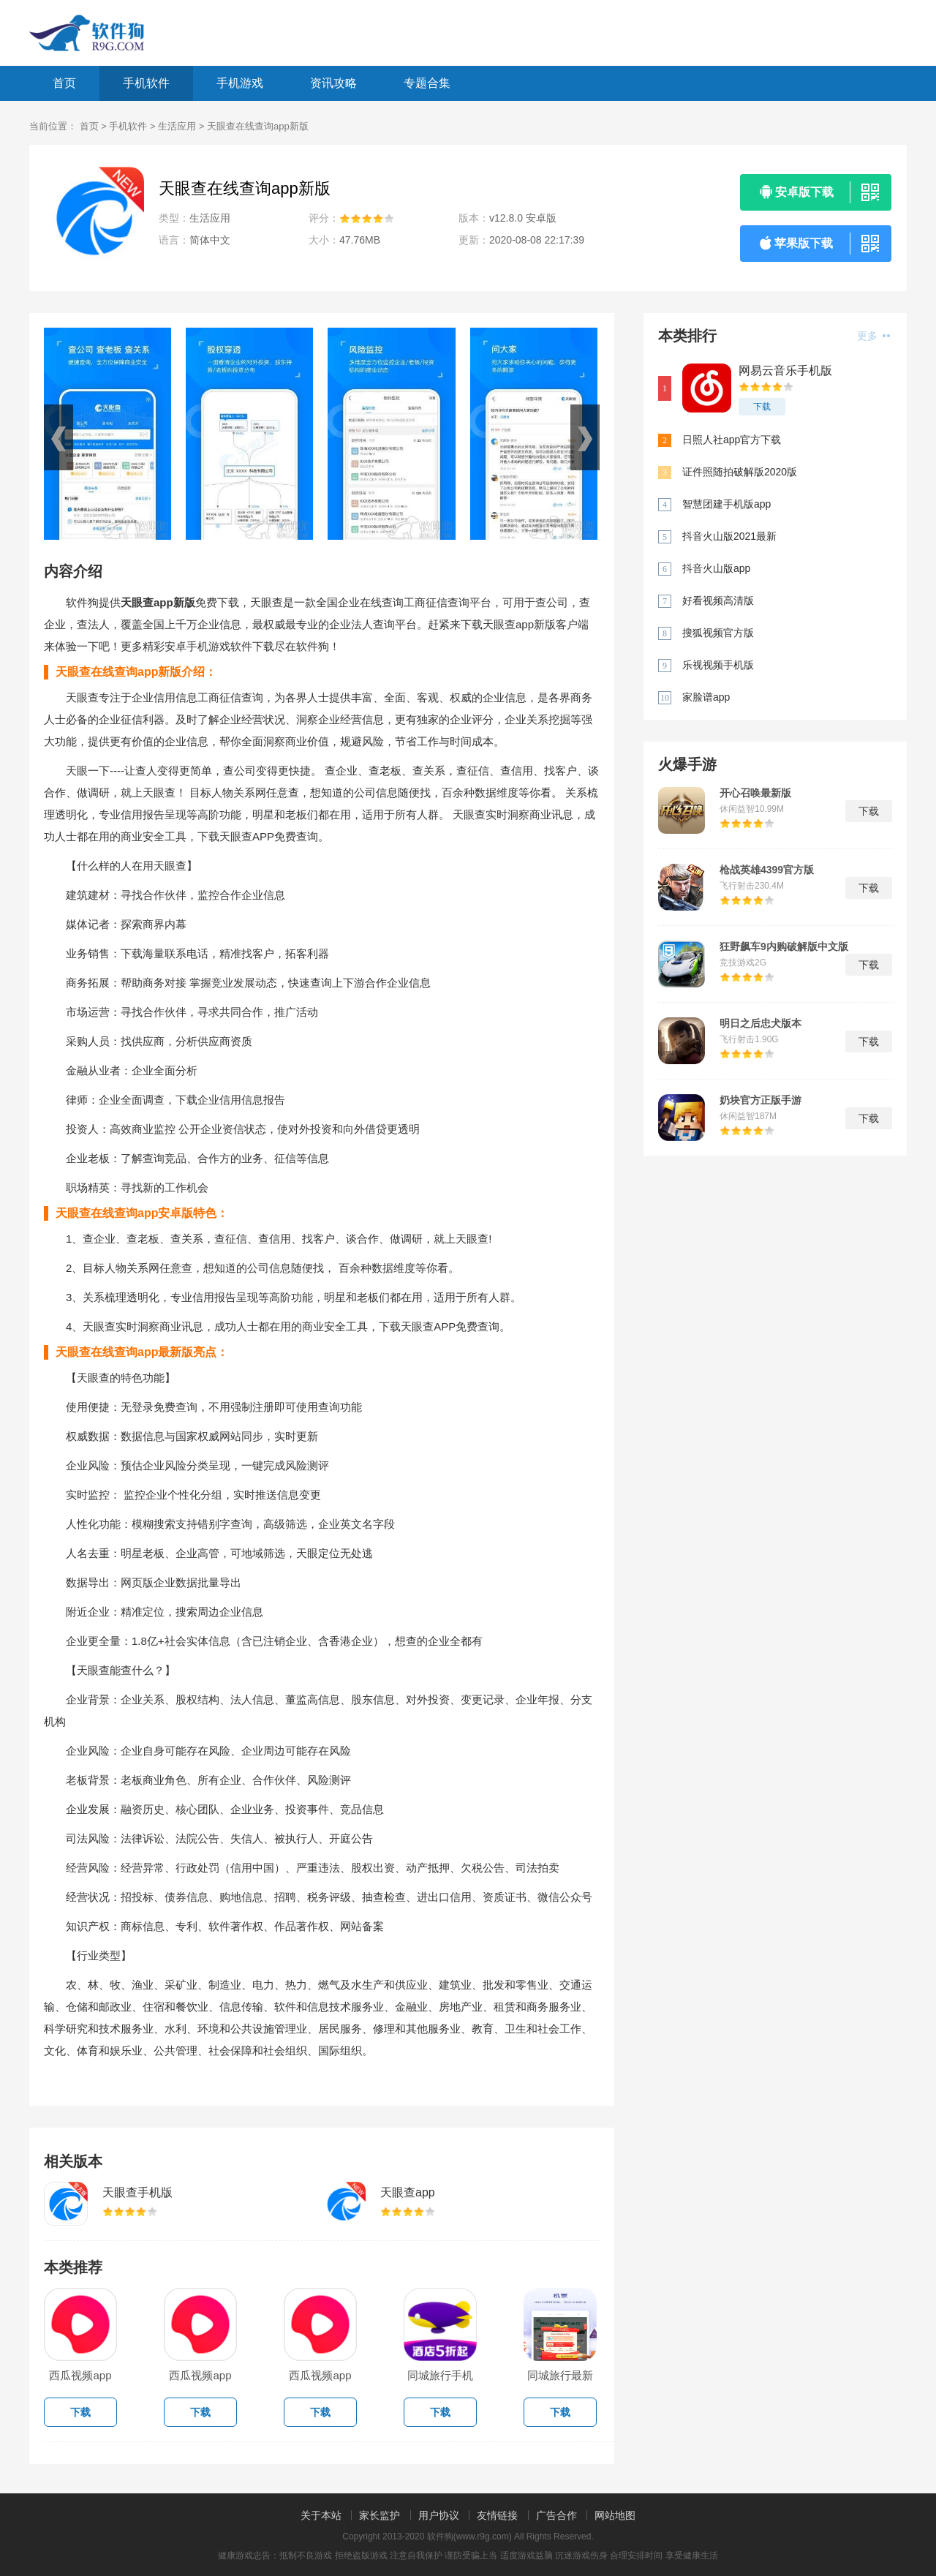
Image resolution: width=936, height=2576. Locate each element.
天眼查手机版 (137, 2192)
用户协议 (438, 2515)
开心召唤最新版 (755, 793)
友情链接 (497, 2515)
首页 (64, 83)
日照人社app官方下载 (731, 439)
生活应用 (177, 126)
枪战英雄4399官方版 (767, 869)
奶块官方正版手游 (760, 1100)
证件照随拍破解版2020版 (739, 472)
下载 (762, 407)
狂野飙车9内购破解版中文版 (784, 946)
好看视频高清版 (718, 600)
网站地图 (615, 2515)
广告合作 (556, 2515)
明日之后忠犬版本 (760, 1023)
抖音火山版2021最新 (729, 536)
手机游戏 (239, 83)
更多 (873, 336)
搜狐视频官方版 (718, 633)
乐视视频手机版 (718, 665)
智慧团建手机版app (726, 504)
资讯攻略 (333, 83)
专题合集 (427, 83)
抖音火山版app (716, 568)
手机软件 (146, 83)
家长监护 (379, 2515)
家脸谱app (706, 697)
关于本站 (321, 2515)
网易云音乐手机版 (785, 370)
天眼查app (407, 2192)
